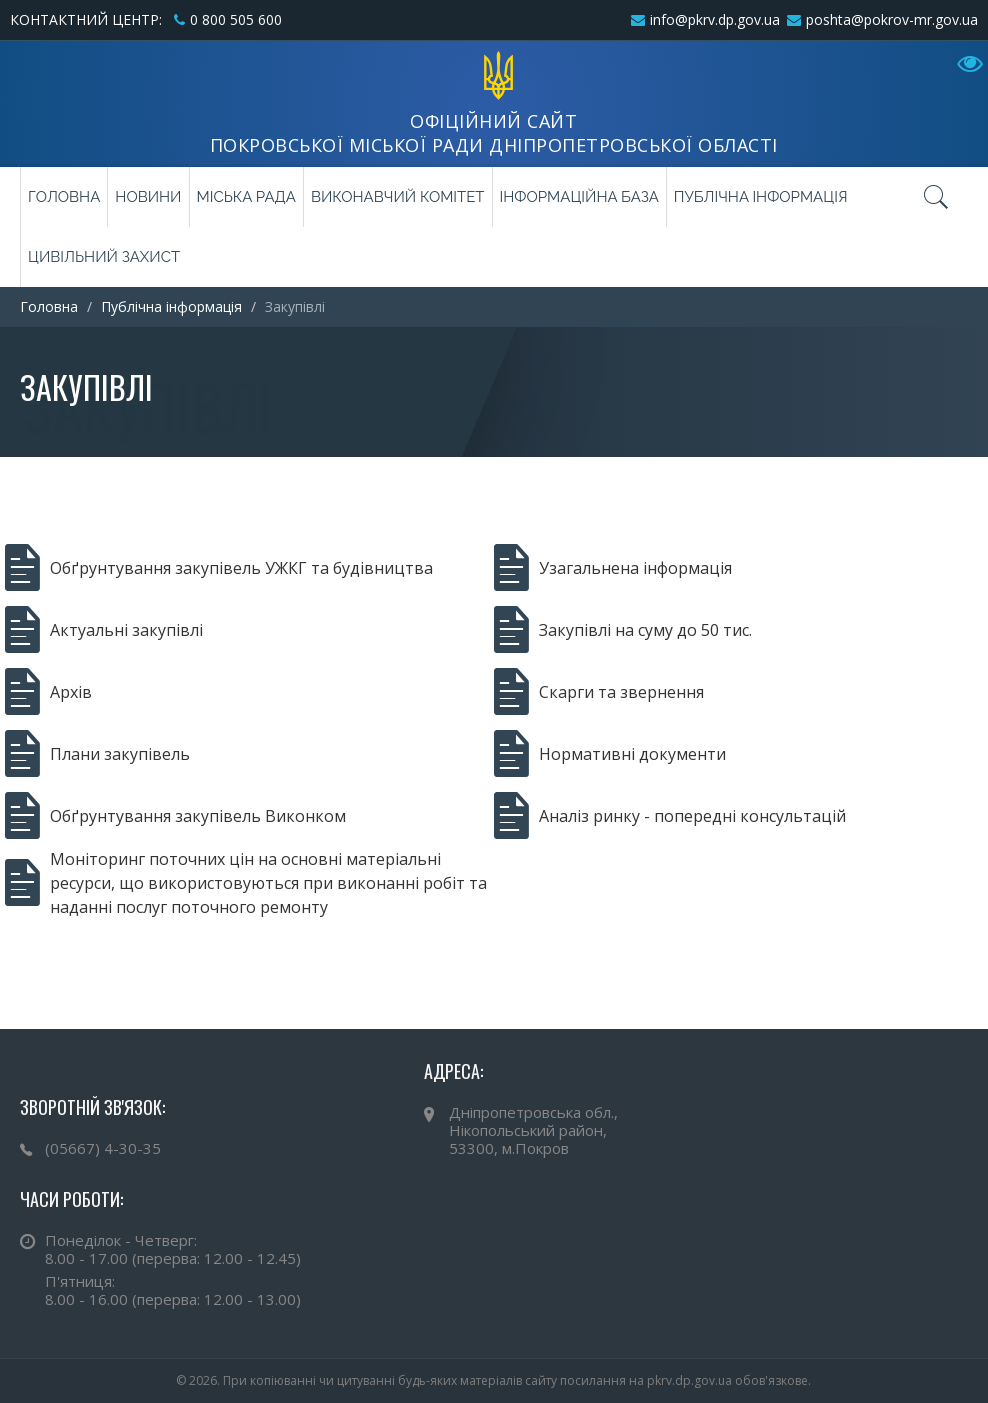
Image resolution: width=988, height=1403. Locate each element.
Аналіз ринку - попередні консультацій (670, 816)
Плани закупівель (97, 754)
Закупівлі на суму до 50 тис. (623, 630)
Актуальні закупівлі (104, 630)
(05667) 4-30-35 (103, 1148)
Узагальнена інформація (613, 568)
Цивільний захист (104, 257)
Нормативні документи (610, 754)
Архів (48, 692)
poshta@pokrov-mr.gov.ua (892, 19)
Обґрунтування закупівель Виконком (175, 816)
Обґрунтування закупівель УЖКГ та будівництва (219, 568)
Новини (148, 197)
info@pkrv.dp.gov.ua (715, 19)
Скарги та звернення (599, 692)
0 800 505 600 (236, 19)
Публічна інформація (761, 197)
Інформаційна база (579, 197)
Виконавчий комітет (398, 197)
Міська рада (246, 197)
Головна (64, 197)
